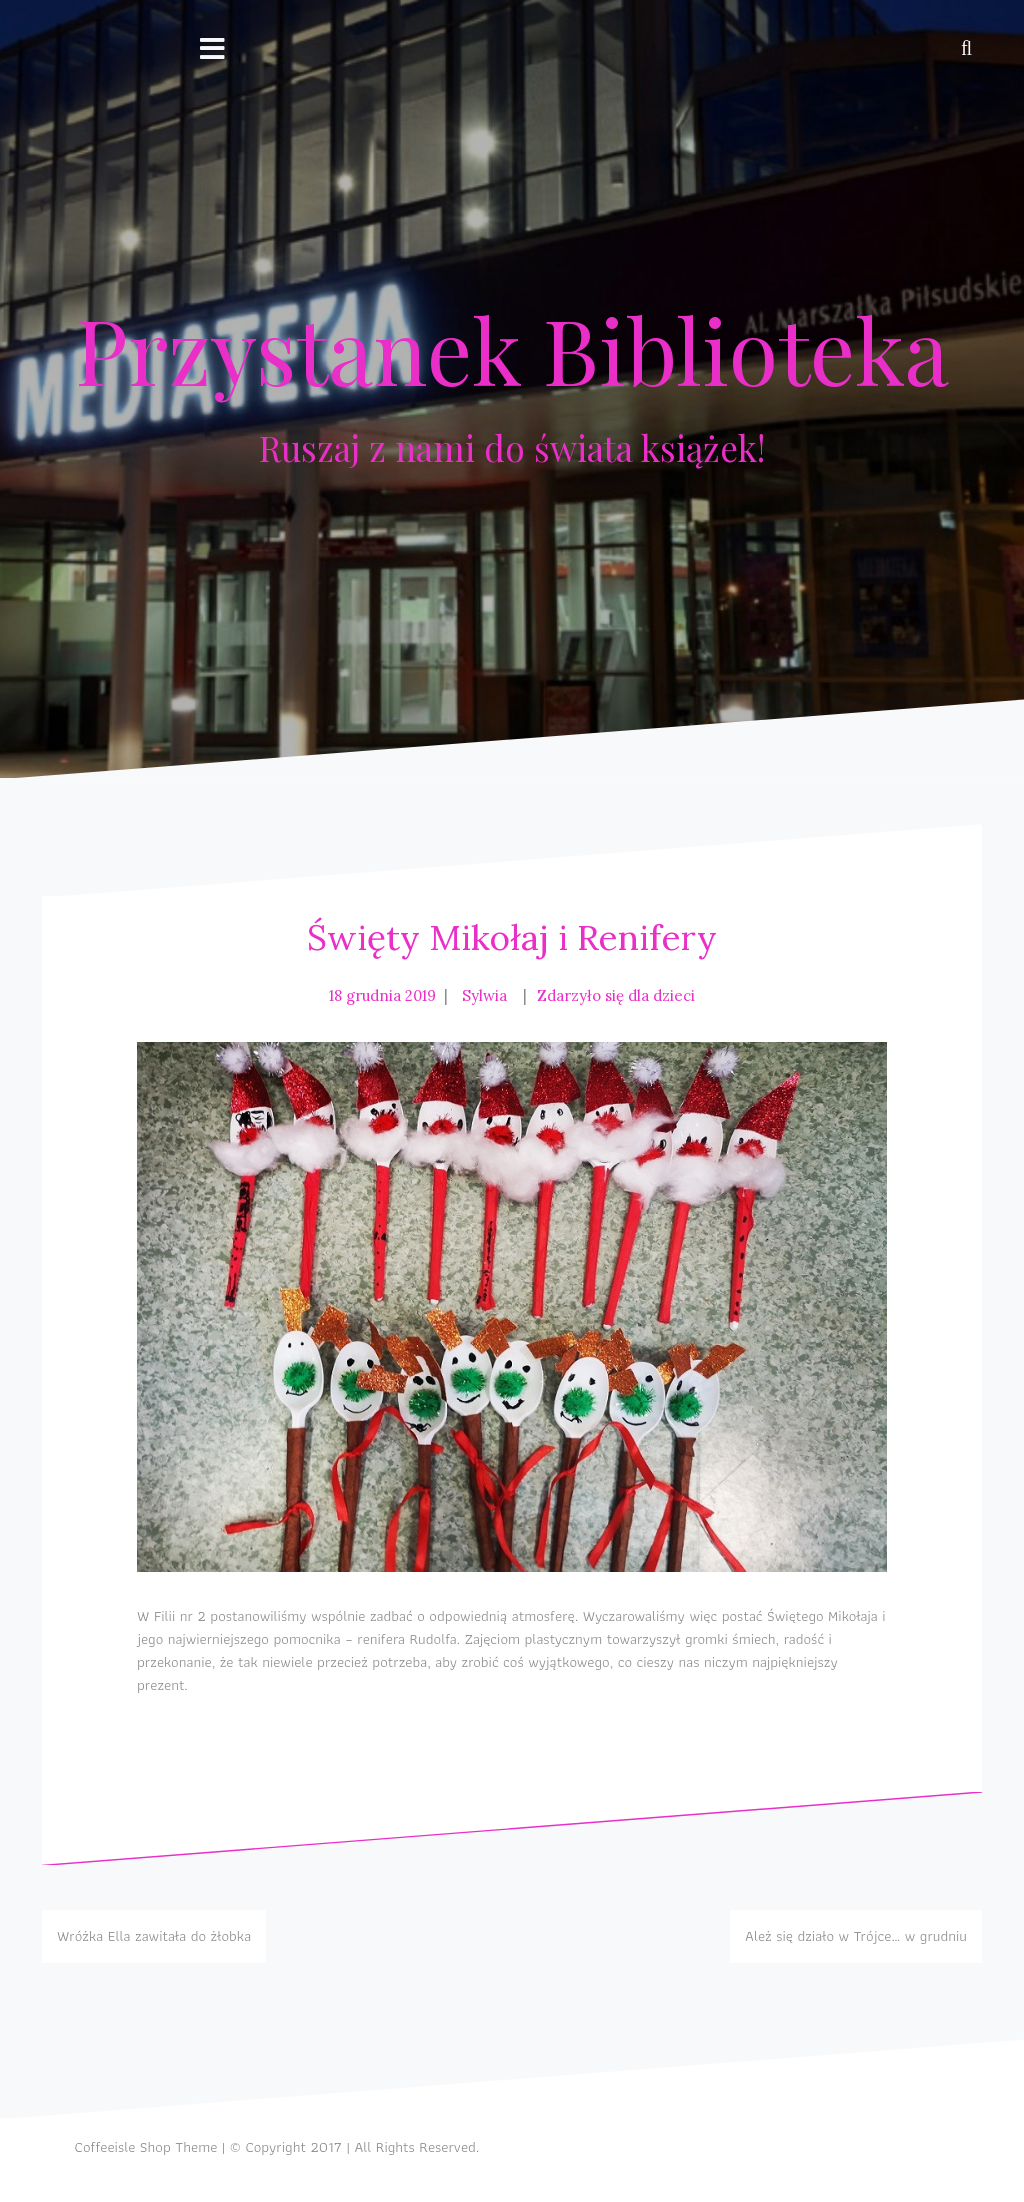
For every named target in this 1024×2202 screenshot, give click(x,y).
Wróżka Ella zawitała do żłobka (154, 1936)
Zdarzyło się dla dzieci (616, 995)
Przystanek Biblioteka (512, 349)
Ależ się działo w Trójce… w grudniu (856, 1936)
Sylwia (484, 995)
